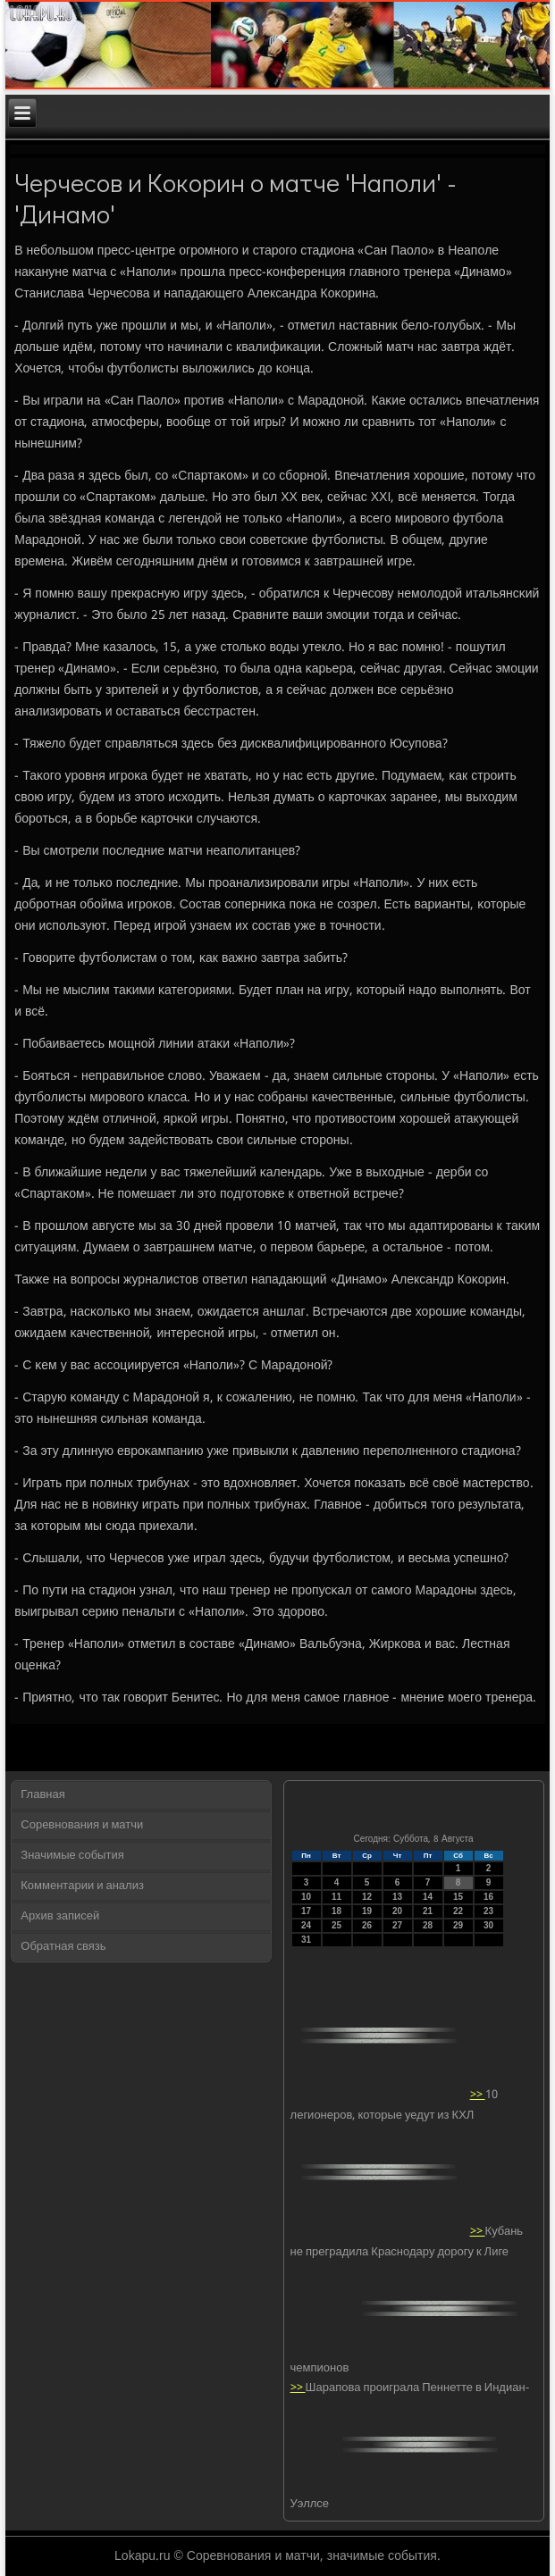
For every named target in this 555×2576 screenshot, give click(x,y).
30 (488, 1925)
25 (336, 1925)
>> (477, 2095)
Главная (42, 1795)
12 (367, 1897)
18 (336, 1911)
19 (367, 1911)
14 (428, 1897)
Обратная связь (63, 1946)
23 (488, 1911)
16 (488, 1897)
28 (428, 1925)
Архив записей (60, 1916)
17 (306, 1911)
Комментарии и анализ (82, 1886)
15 (458, 1897)
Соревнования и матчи (82, 1825)
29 (458, 1925)
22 (458, 1911)
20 (397, 1911)
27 (397, 1925)
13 (397, 1897)
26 (367, 1925)
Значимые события (72, 1855)
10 (306, 1897)
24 (306, 1925)
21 (428, 1911)
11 (336, 1897)
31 (306, 1940)
